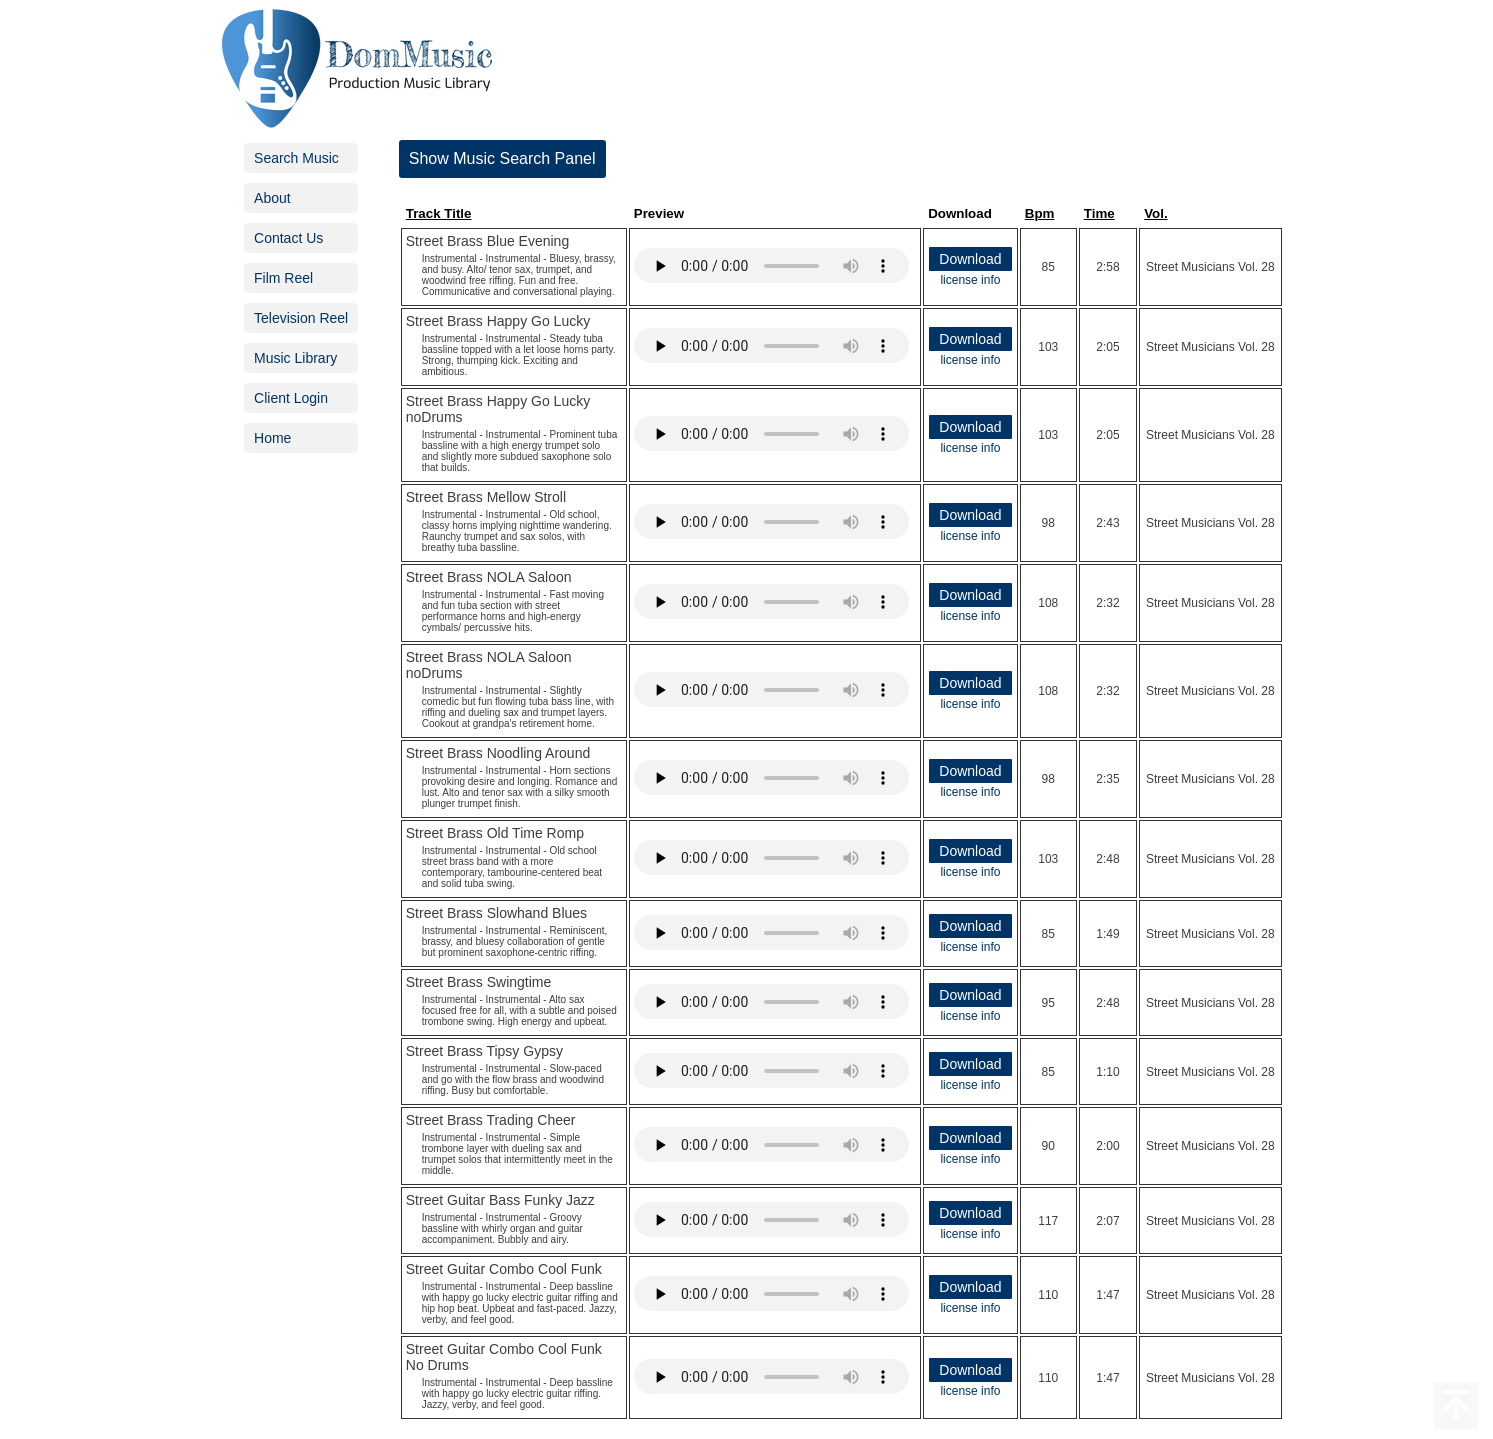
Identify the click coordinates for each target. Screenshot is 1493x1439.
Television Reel (301, 318)
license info (970, 280)
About (272, 198)
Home (272, 438)
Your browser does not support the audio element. (771, 265)
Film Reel (283, 278)
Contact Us (288, 238)
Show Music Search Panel (502, 158)
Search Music (296, 158)
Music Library (295, 358)
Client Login (291, 398)
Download (970, 259)
